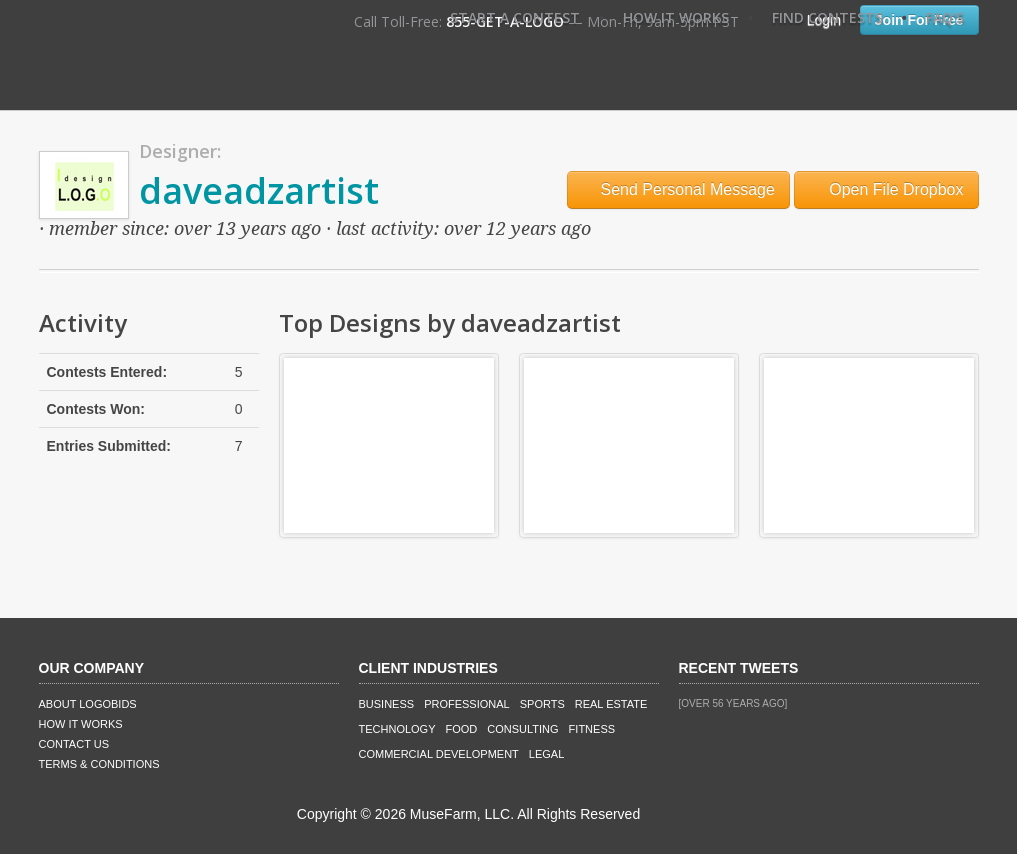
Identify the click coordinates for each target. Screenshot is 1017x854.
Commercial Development (439, 754)
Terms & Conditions (99, 764)
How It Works (676, 17)
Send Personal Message (678, 189)
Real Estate (611, 704)
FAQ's (945, 17)
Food (462, 729)
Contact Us (74, 744)
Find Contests (827, 17)
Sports (542, 704)
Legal (546, 754)
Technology (397, 729)
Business (387, 704)
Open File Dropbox (886, 189)
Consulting (522, 729)
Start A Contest (515, 17)
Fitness (592, 729)
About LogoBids (88, 704)
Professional (467, 704)
